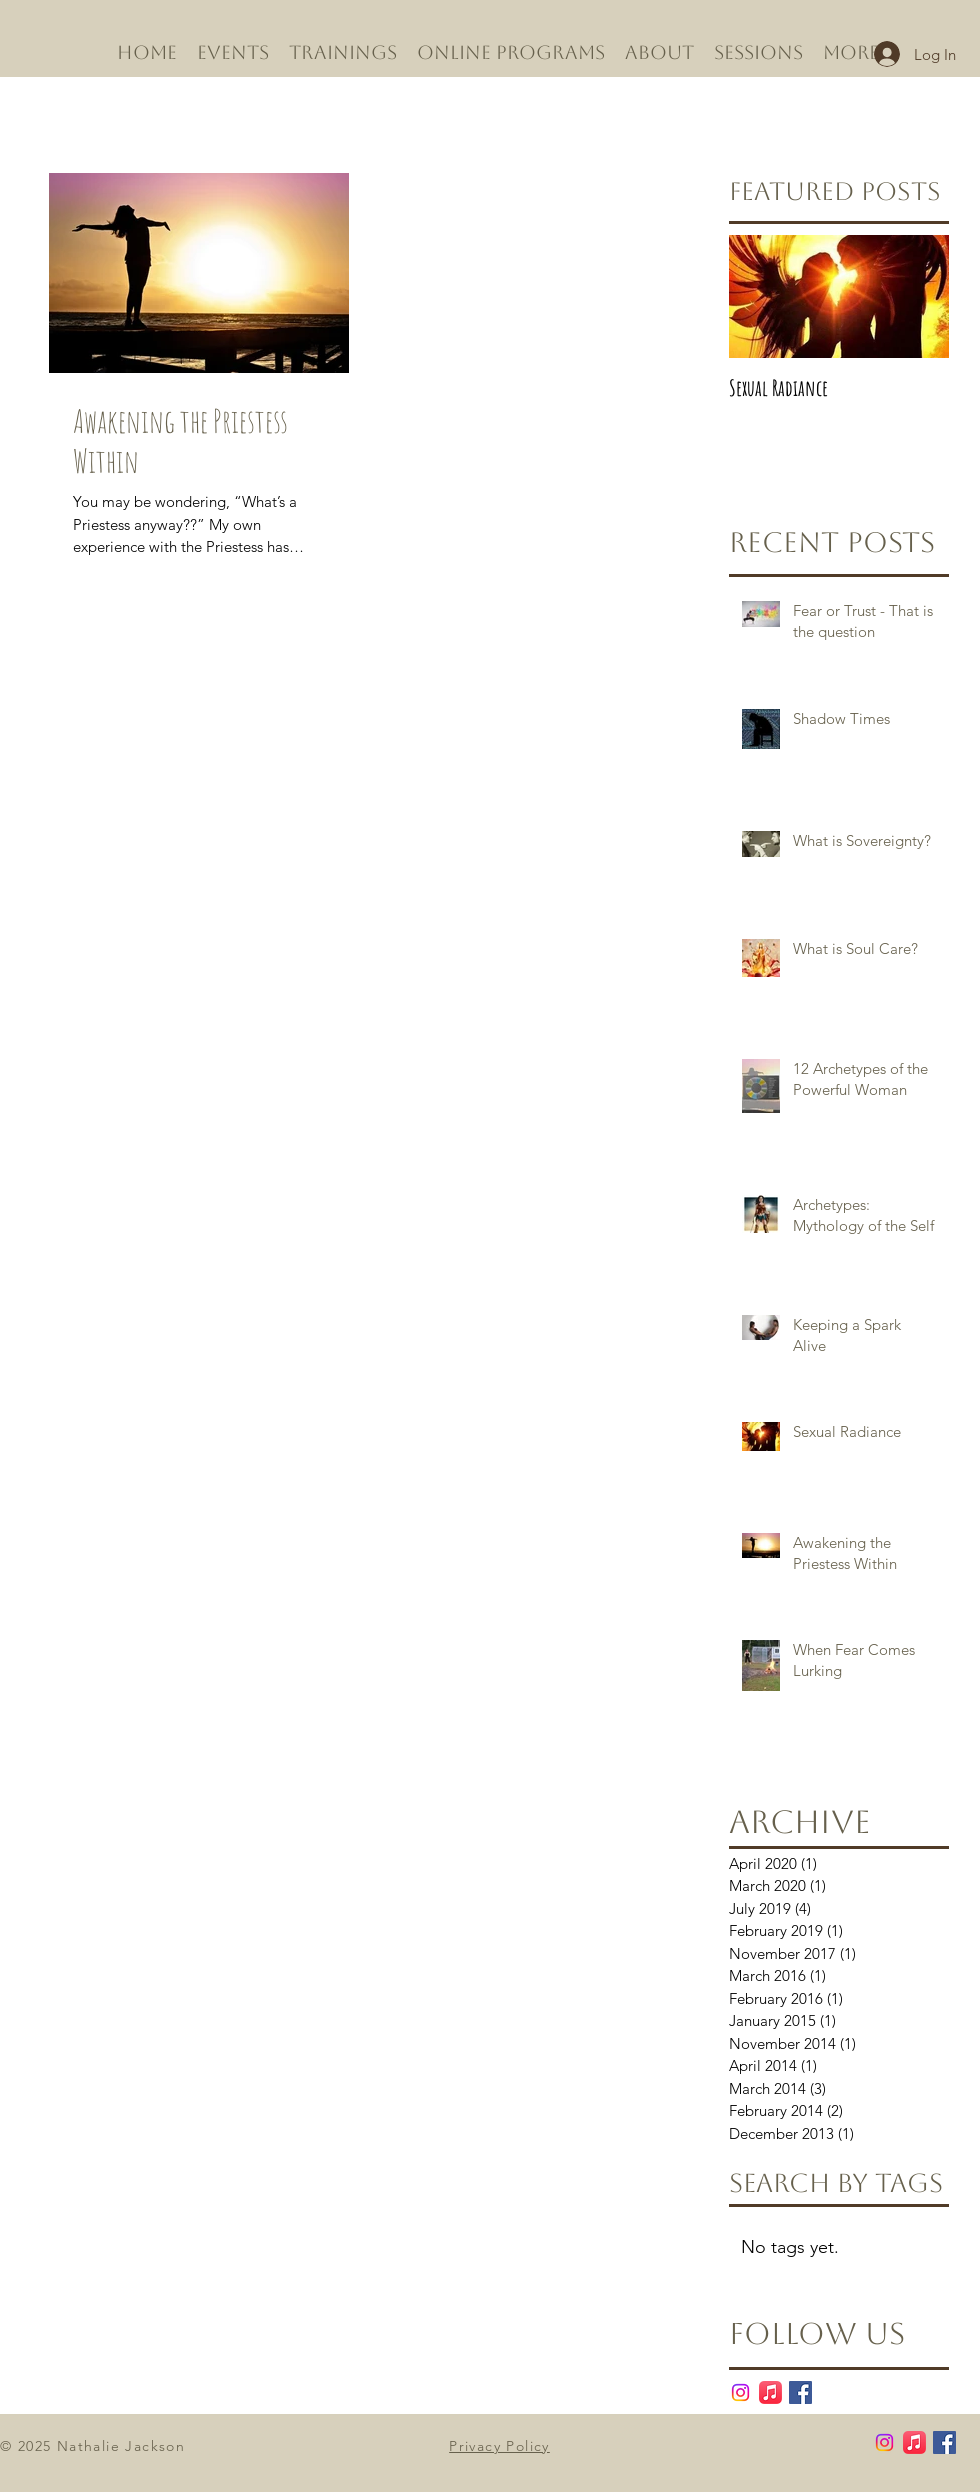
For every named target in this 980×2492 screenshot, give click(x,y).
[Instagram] (740, 2392)
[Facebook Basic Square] (800, 2392)
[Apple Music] (770, 2392)
